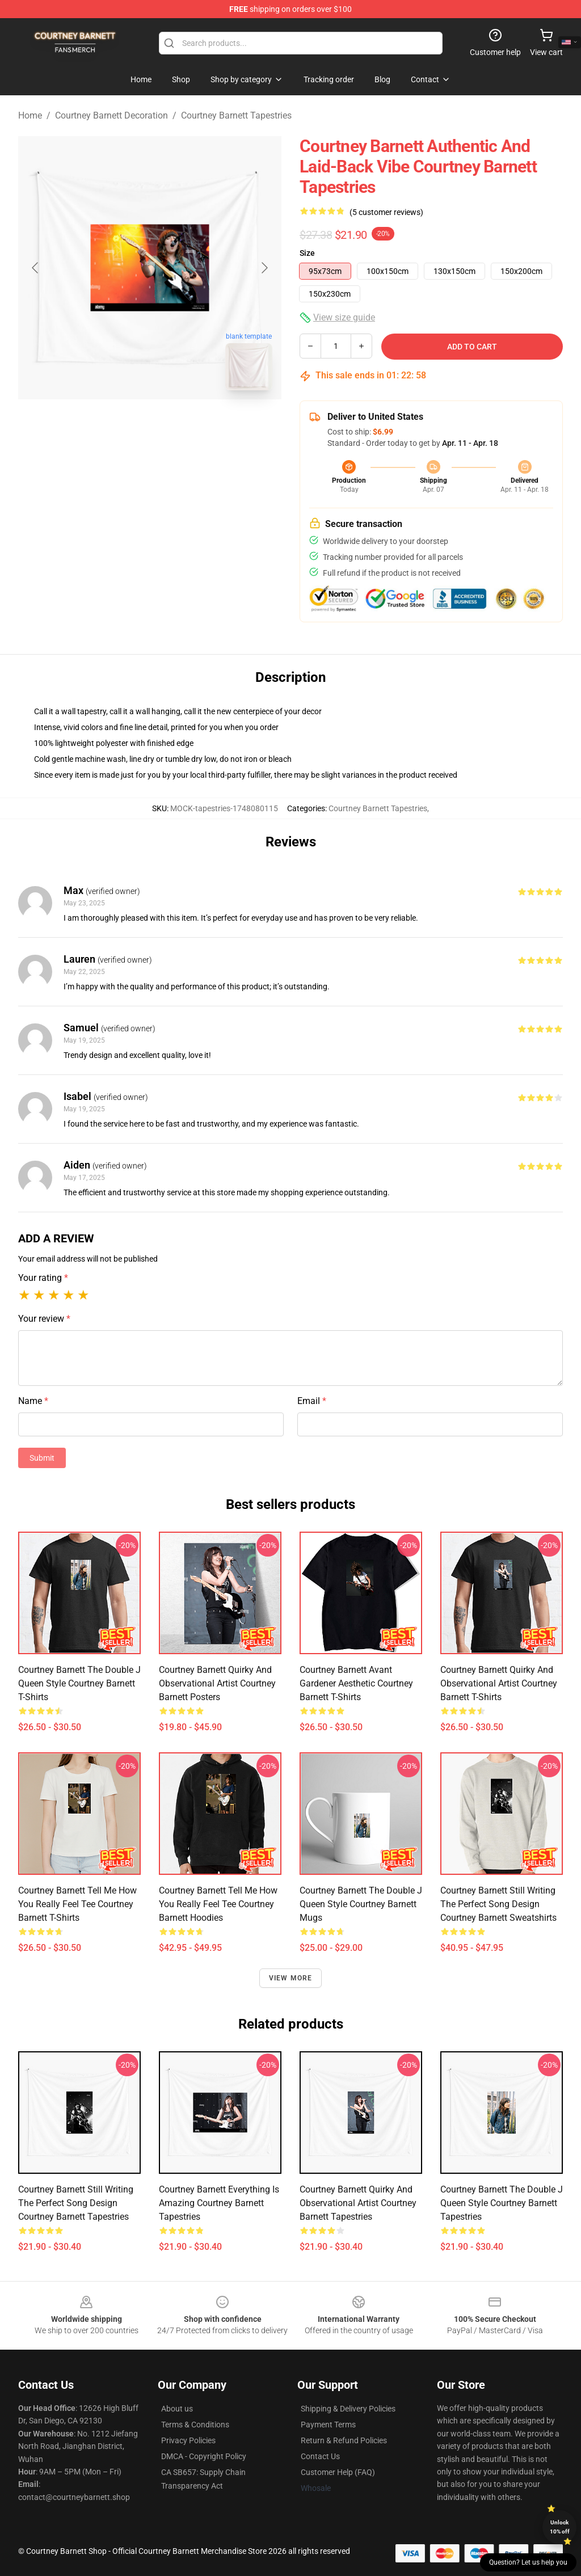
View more (291, 1978)
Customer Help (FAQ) (338, 2472)
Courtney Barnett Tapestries (236, 115)
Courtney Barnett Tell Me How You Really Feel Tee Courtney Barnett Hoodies (218, 1904)
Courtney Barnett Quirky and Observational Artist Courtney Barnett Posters (217, 1683)
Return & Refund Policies (344, 2440)
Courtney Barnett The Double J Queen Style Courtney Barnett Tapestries (501, 2203)
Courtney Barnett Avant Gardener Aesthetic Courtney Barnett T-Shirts (356, 1683)
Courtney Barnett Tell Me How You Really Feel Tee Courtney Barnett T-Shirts (77, 1904)
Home (30, 115)
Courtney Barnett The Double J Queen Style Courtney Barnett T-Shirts (79, 1683)
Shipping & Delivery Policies (348, 2408)
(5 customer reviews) (386, 212)
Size (307, 253)
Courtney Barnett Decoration (111, 115)
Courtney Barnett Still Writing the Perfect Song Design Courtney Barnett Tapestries (75, 2203)
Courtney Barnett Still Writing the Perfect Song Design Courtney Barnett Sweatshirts (498, 1904)
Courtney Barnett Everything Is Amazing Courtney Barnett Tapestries (219, 2203)
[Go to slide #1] (120, 424)
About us (177, 2408)
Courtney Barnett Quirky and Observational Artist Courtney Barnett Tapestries (358, 2203)
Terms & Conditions (195, 2424)
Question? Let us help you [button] (528, 2562)
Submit (42, 1457)
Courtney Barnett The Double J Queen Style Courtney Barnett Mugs (361, 1904)
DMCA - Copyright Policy (203, 2456)
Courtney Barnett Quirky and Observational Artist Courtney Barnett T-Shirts (498, 1683)
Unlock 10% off (560, 2527)
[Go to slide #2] (179, 424)
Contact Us (320, 2456)
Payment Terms (328, 2424)
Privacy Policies (188, 2440)
